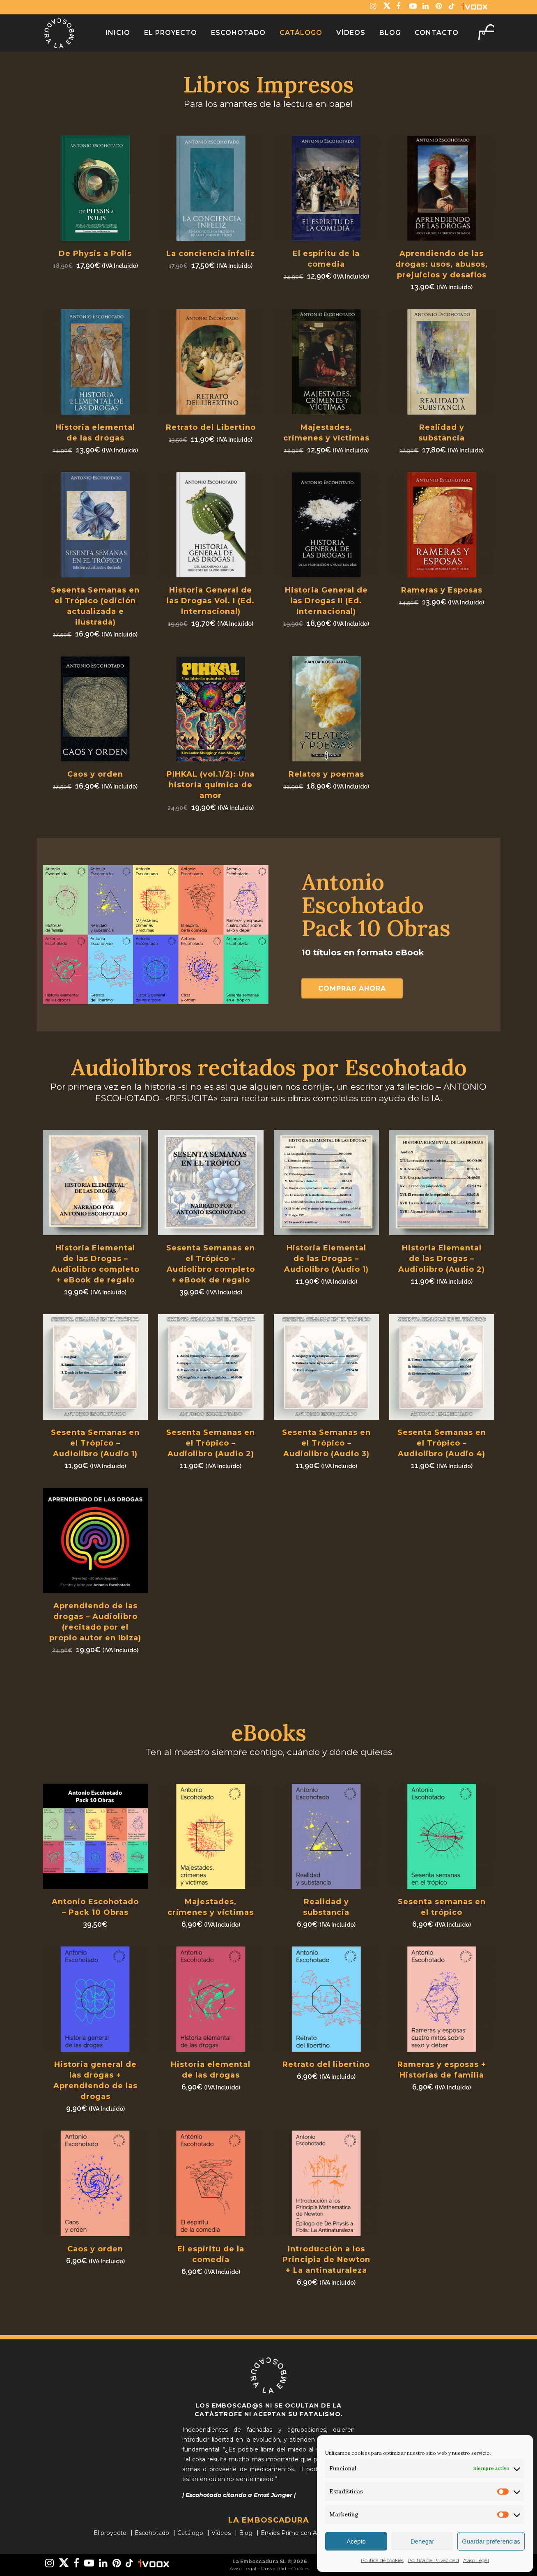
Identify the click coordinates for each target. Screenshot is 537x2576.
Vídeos (221, 2533)
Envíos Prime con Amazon (299, 2533)
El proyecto (110, 2533)
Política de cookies (382, 2560)
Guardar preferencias (491, 2541)
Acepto (356, 2541)
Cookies (300, 2568)
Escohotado (152, 2533)
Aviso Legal (476, 2560)
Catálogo (190, 2533)
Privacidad (273, 2568)
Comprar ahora (352, 988)
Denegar (422, 2541)
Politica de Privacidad (433, 2560)
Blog (245, 2533)
